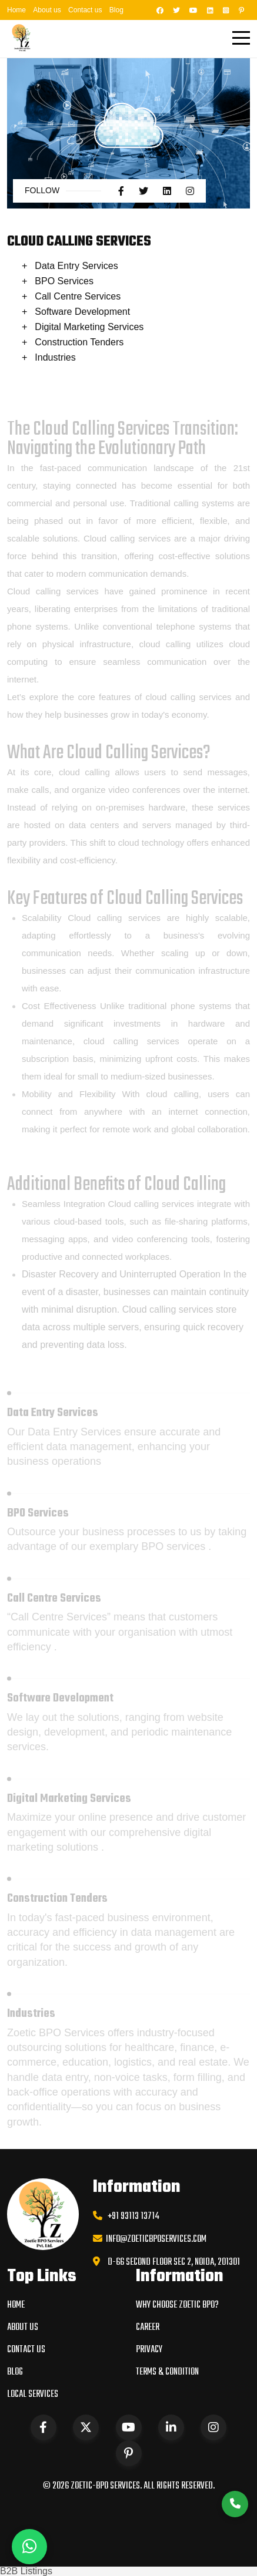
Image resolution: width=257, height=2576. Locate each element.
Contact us (85, 10)
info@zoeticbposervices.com (154, 2239)
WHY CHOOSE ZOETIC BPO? (177, 2305)
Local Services (32, 2394)
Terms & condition (167, 2372)
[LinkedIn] (208, 10)
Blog (116, 10)
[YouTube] (192, 10)
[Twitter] (174, 10)
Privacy (149, 2350)
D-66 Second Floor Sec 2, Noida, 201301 (174, 2262)
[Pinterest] (239, 10)
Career (147, 2327)
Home (16, 10)
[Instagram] (224, 10)
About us (47, 10)
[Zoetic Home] (21, 37)
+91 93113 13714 (130, 2216)
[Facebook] (158, 10)
